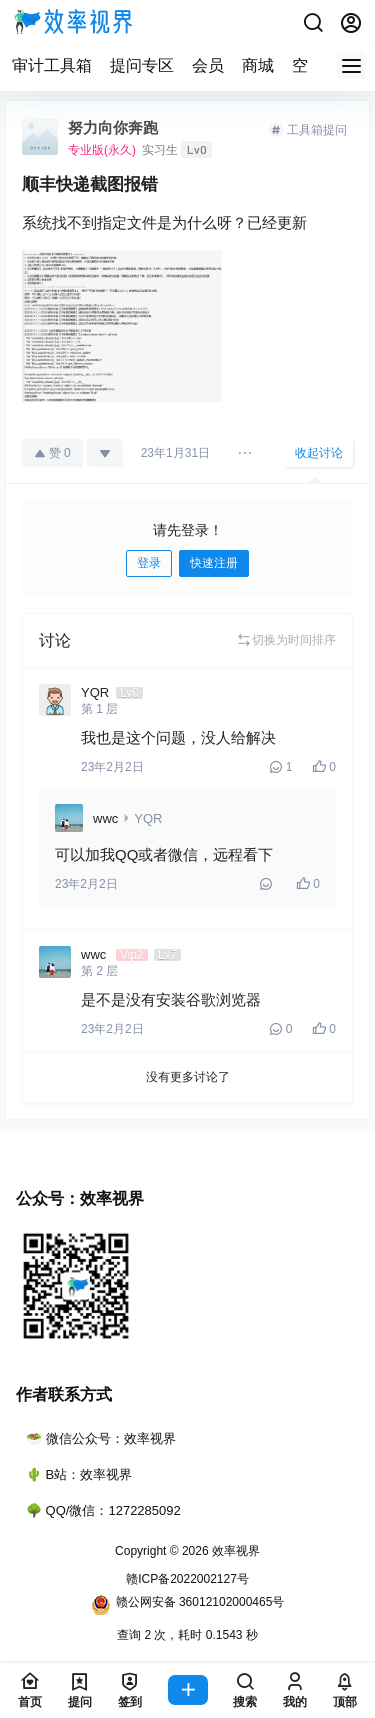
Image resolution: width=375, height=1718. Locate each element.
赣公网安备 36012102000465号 (188, 1605)
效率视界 (234, 1551)
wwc (105, 818)
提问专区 (142, 65)
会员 (208, 65)
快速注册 (214, 563)
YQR (148, 818)
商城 (258, 65)
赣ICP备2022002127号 (187, 1579)
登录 (149, 563)
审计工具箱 (52, 65)
